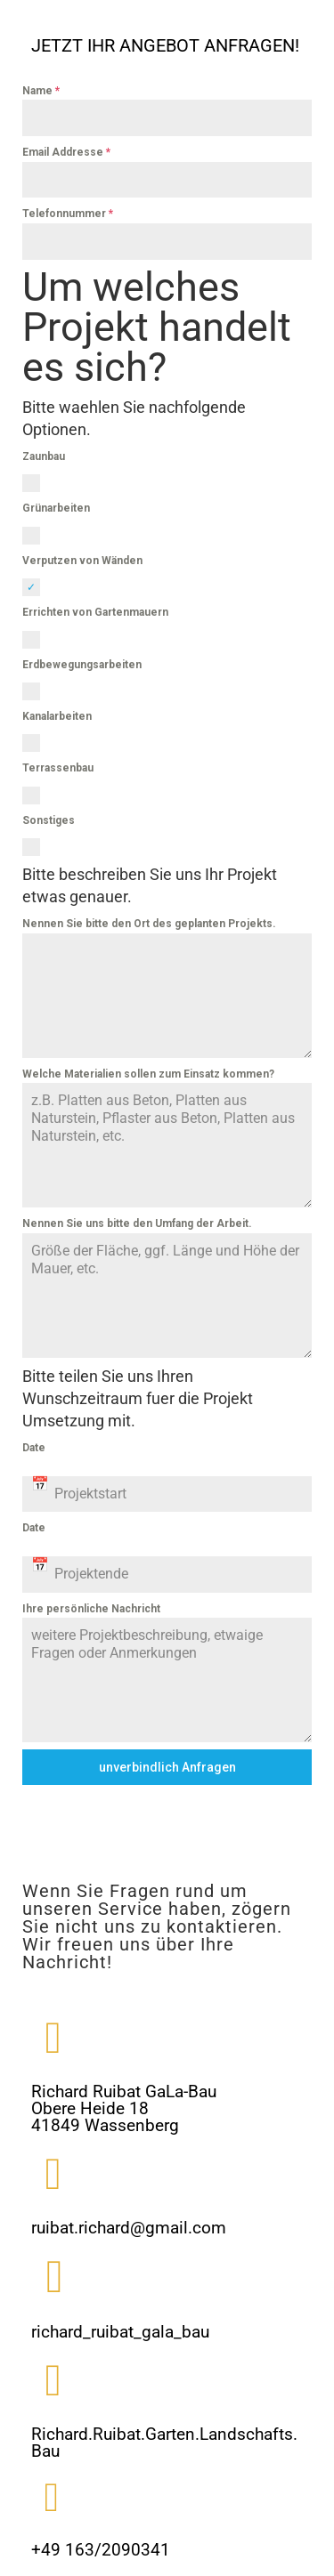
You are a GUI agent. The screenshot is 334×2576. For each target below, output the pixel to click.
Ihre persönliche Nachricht (91, 1609)
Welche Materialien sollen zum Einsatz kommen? (148, 1074)
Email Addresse (66, 152)
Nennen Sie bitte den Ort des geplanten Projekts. (149, 923)
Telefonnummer (67, 213)
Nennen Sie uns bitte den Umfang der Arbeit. (137, 1223)
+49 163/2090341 (100, 2550)
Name (41, 91)
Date (33, 1447)
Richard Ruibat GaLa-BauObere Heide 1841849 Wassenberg (123, 2108)
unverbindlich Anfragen (167, 1767)
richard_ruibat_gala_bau (120, 2332)
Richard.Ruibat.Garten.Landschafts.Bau (164, 2442)
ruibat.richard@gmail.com (128, 2227)
